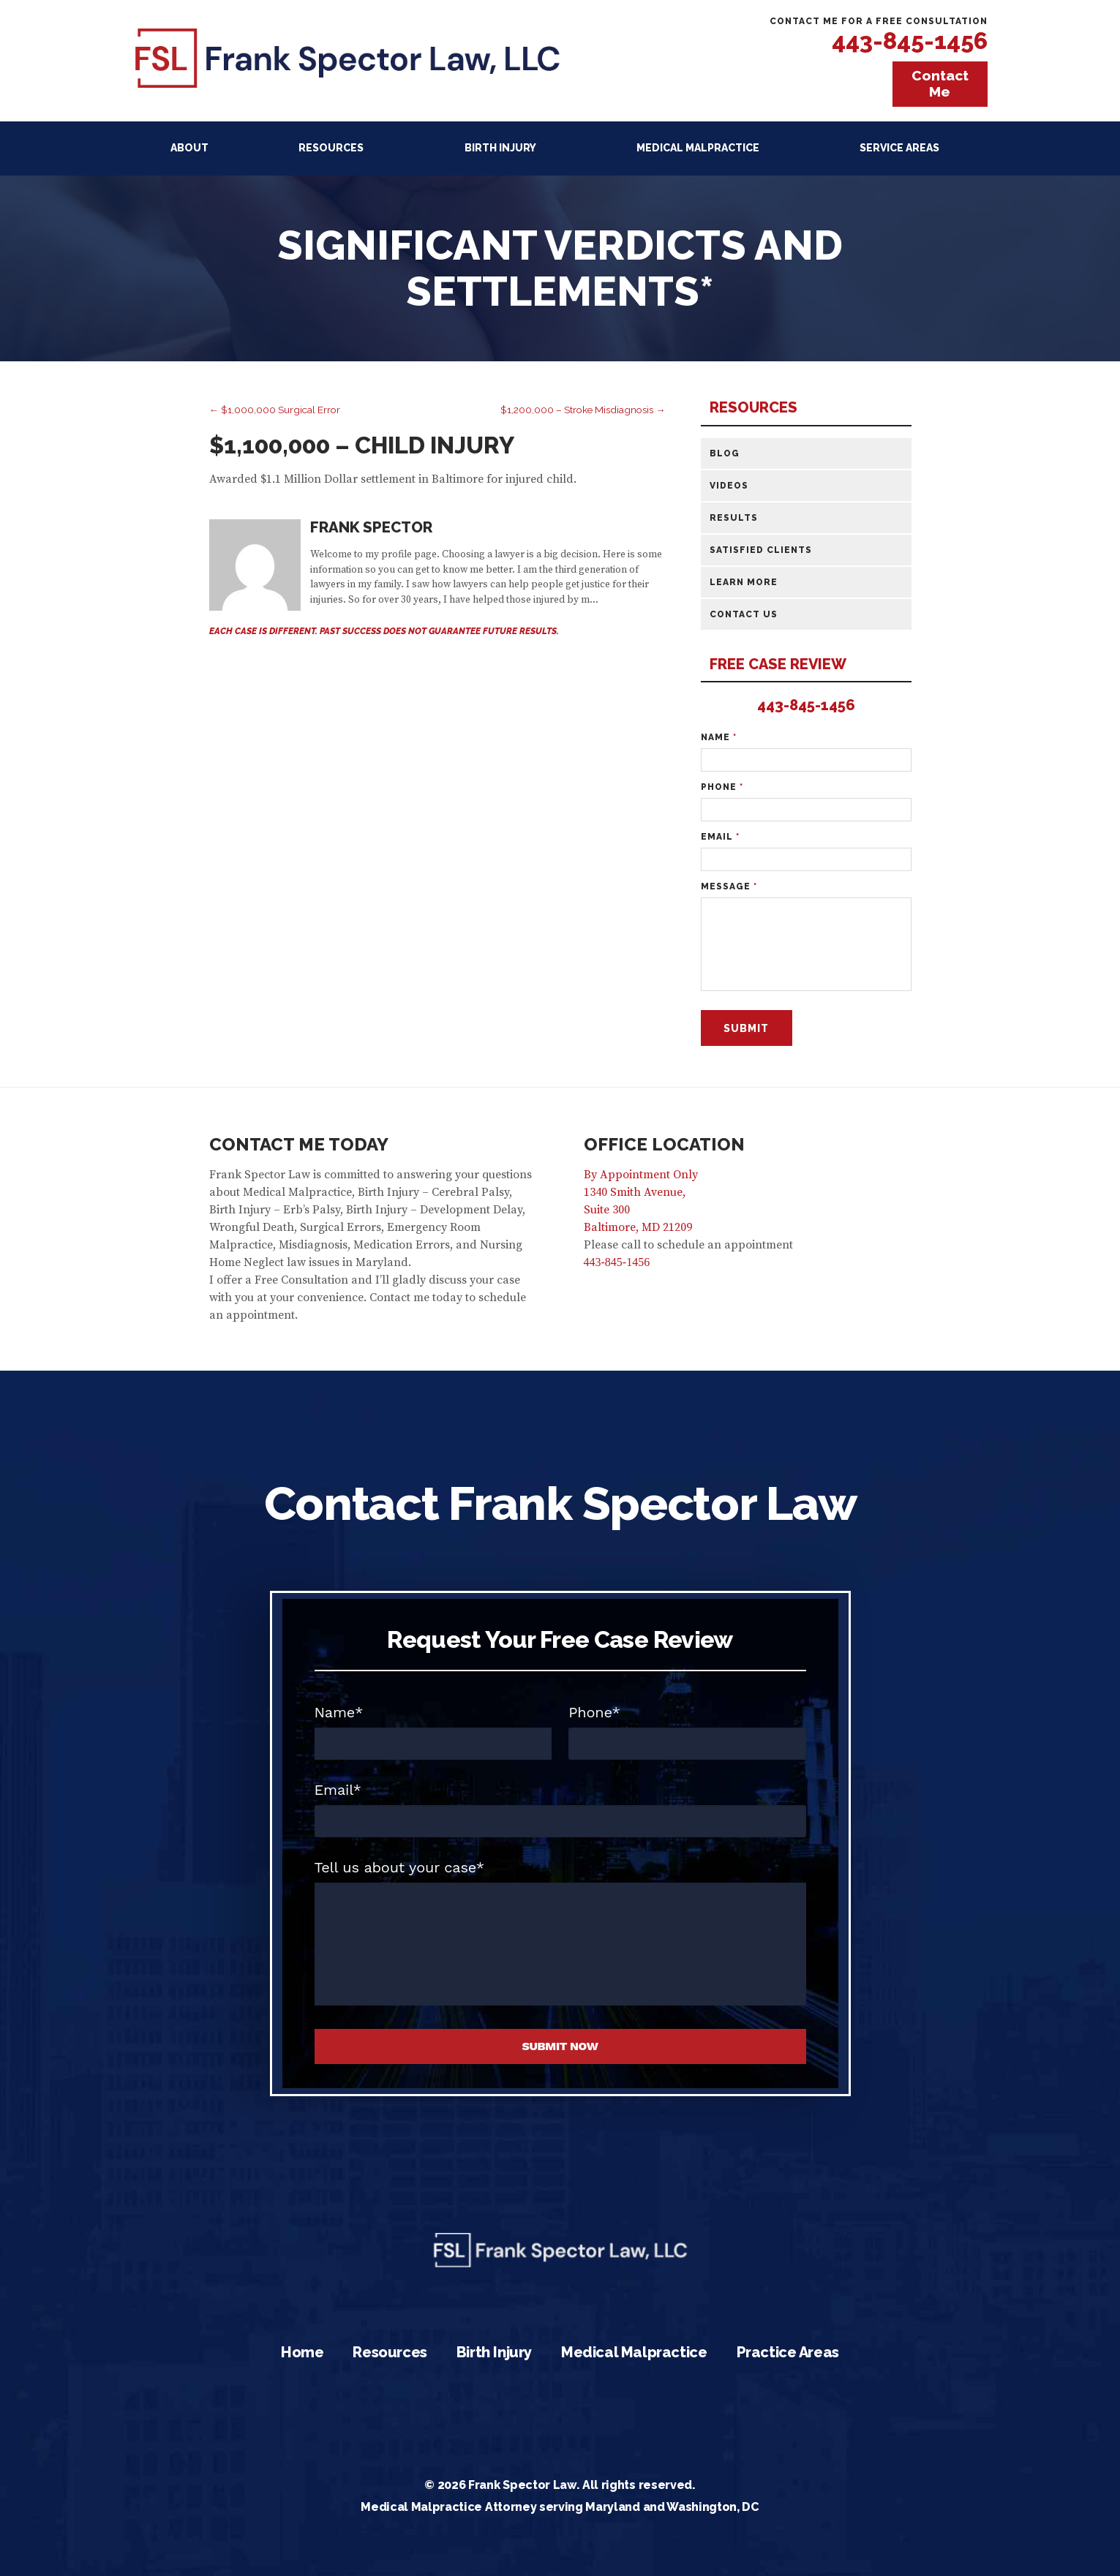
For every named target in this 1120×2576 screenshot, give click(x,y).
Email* (338, 1790)
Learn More (744, 582)
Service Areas (899, 148)
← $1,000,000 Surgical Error (275, 409)
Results (734, 518)
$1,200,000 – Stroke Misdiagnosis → (583, 409)
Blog (725, 453)
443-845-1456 (910, 40)
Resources (331, 148)
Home (302, 2352)
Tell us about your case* (400, 1867)
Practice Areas (788, 2352)
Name (719, 737)
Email (720, 837)
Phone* (594, 1712)
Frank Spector (371, 527)
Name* (339, 1712)
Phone (722, 787)
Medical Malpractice (697, 148)
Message (729, 886)
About (189, 148)
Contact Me (940, 83)
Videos (729, 486)
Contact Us (744, 614)
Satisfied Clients (761, 550)
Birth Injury (500, 148)
